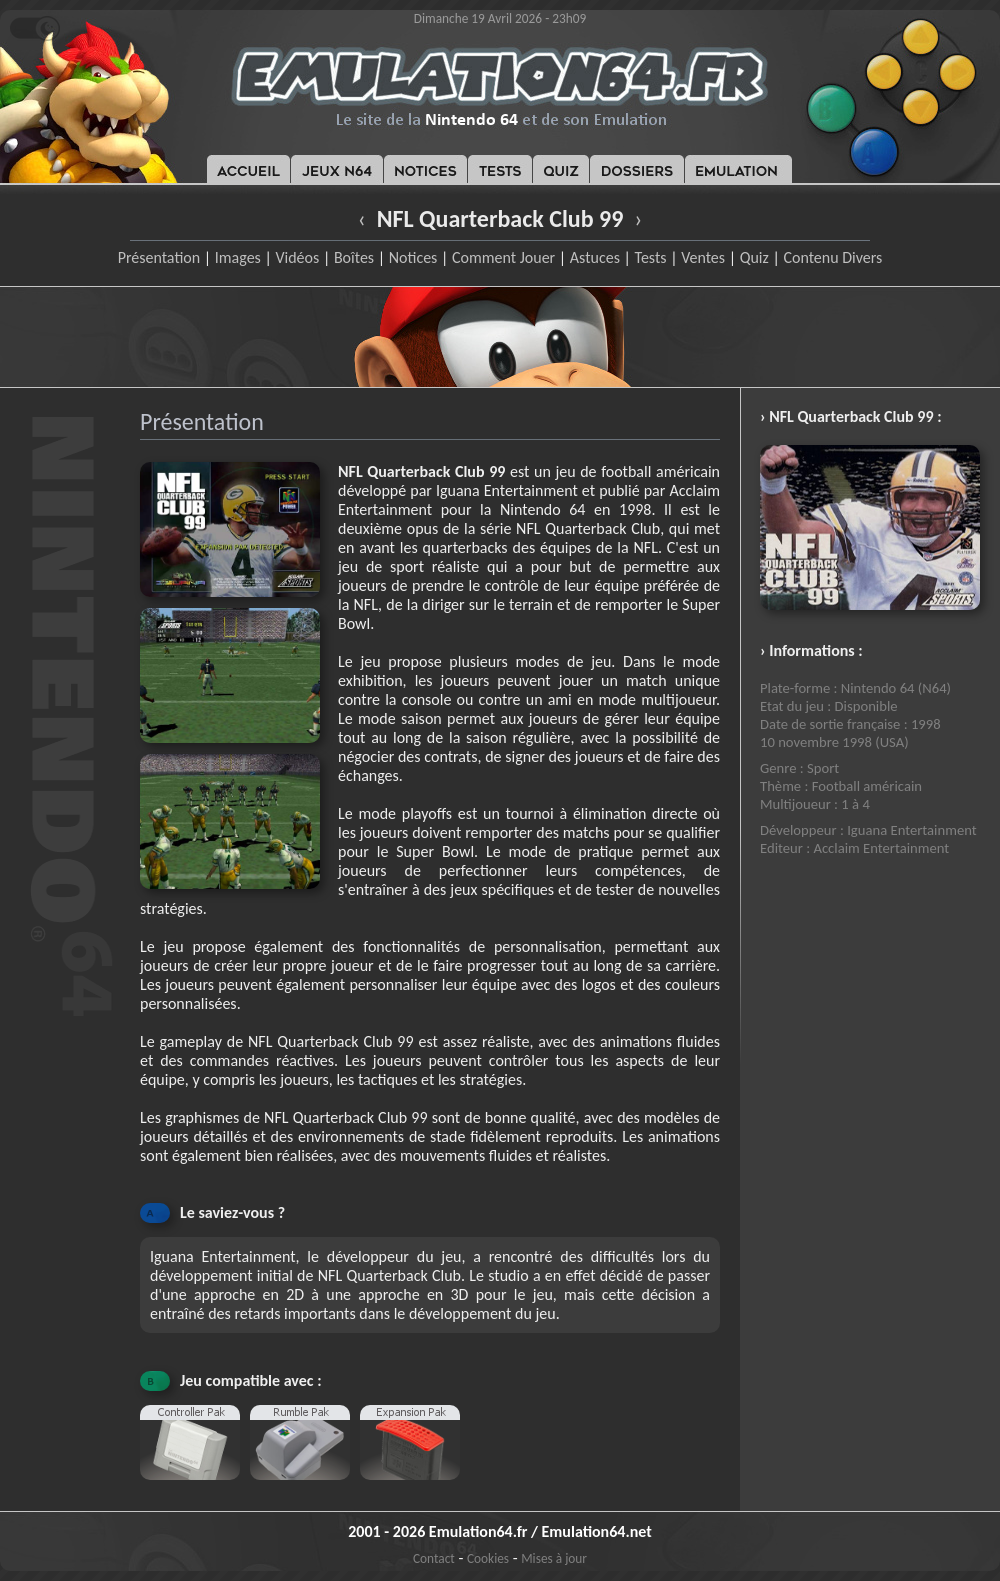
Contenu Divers (832, 257)
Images (238, 257)
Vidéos (297, 257)
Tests (651, 257)
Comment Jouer (503, 257)
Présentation (159, 257)
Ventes (703, 257)
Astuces (595, 257)
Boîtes (354, 257)
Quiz (754, 257)
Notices (413, 257)
